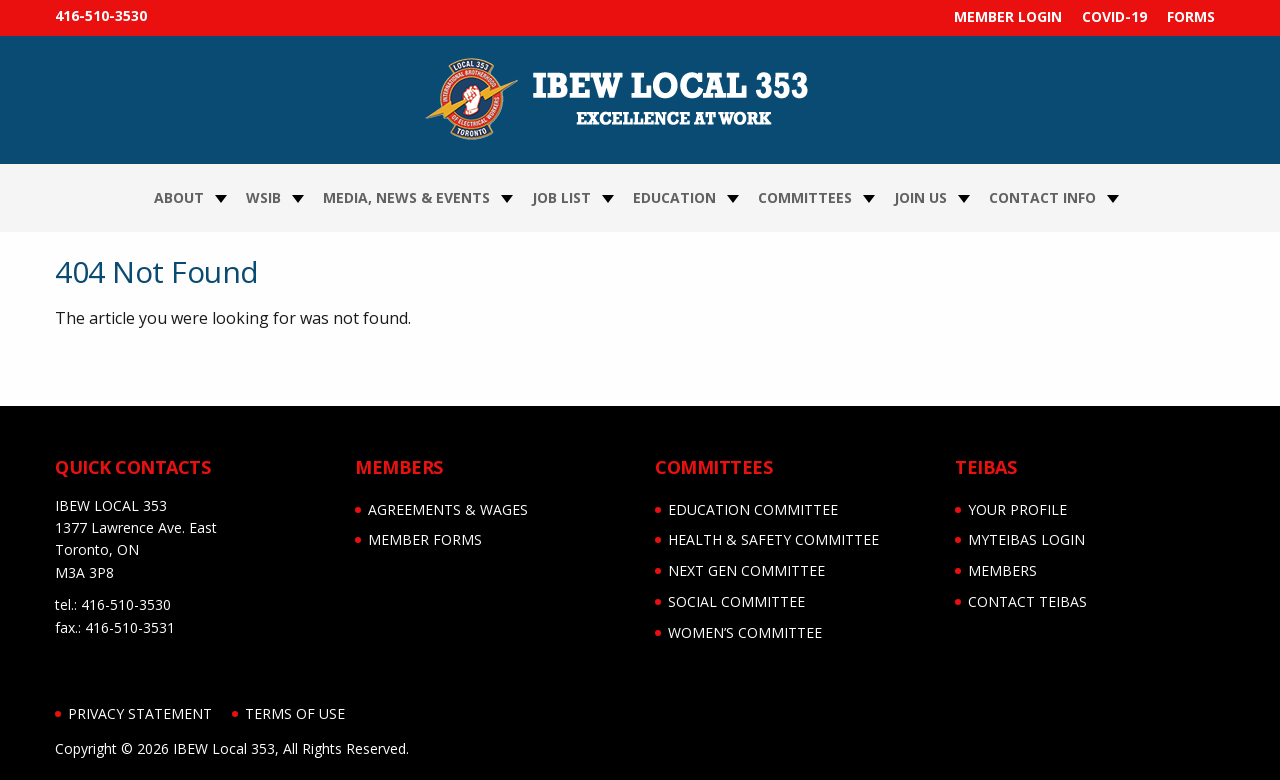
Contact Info (1042, 197)
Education (674, 197)
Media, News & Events (406, 197)
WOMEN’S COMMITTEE (745, 632)
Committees (805, 197)
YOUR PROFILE (1017, 509)
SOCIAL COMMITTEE (736, 601)
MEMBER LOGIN (1008, 16)
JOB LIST (561, 197)
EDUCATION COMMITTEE (753, 509)
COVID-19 (1114, 16)
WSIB (263, 197)
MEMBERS (1002, 570)
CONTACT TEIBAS (1027, 601)
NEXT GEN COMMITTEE (746, 570)
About (179, 197)
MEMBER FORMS (425, 539)
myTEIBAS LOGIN (1026, 539)
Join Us (920, 197)
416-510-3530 (101, 15)
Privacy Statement (140, 713)
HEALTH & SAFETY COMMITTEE (773, 539)
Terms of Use (295, 713)
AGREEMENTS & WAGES (448, 509)
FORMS (1191, 16)
